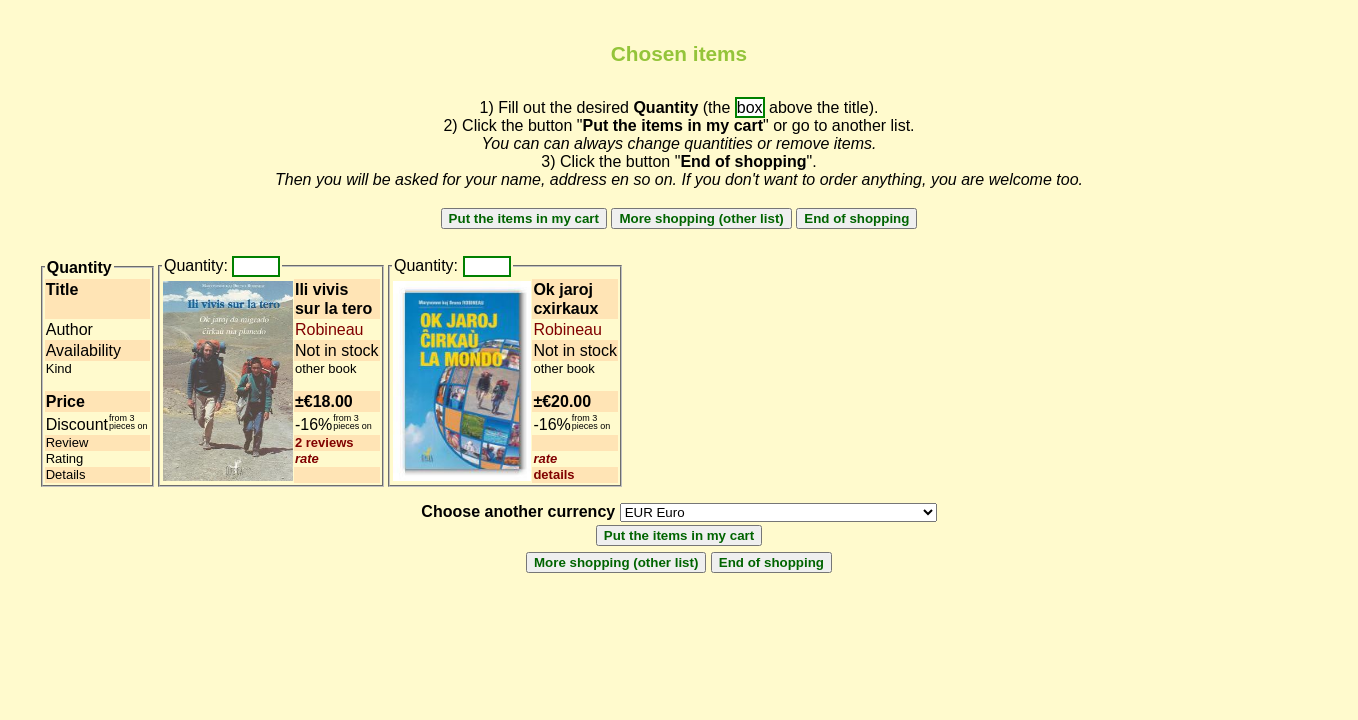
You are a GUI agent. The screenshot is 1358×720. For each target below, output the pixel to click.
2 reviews (324, 442)
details (553, 474)
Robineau (329, 329)
